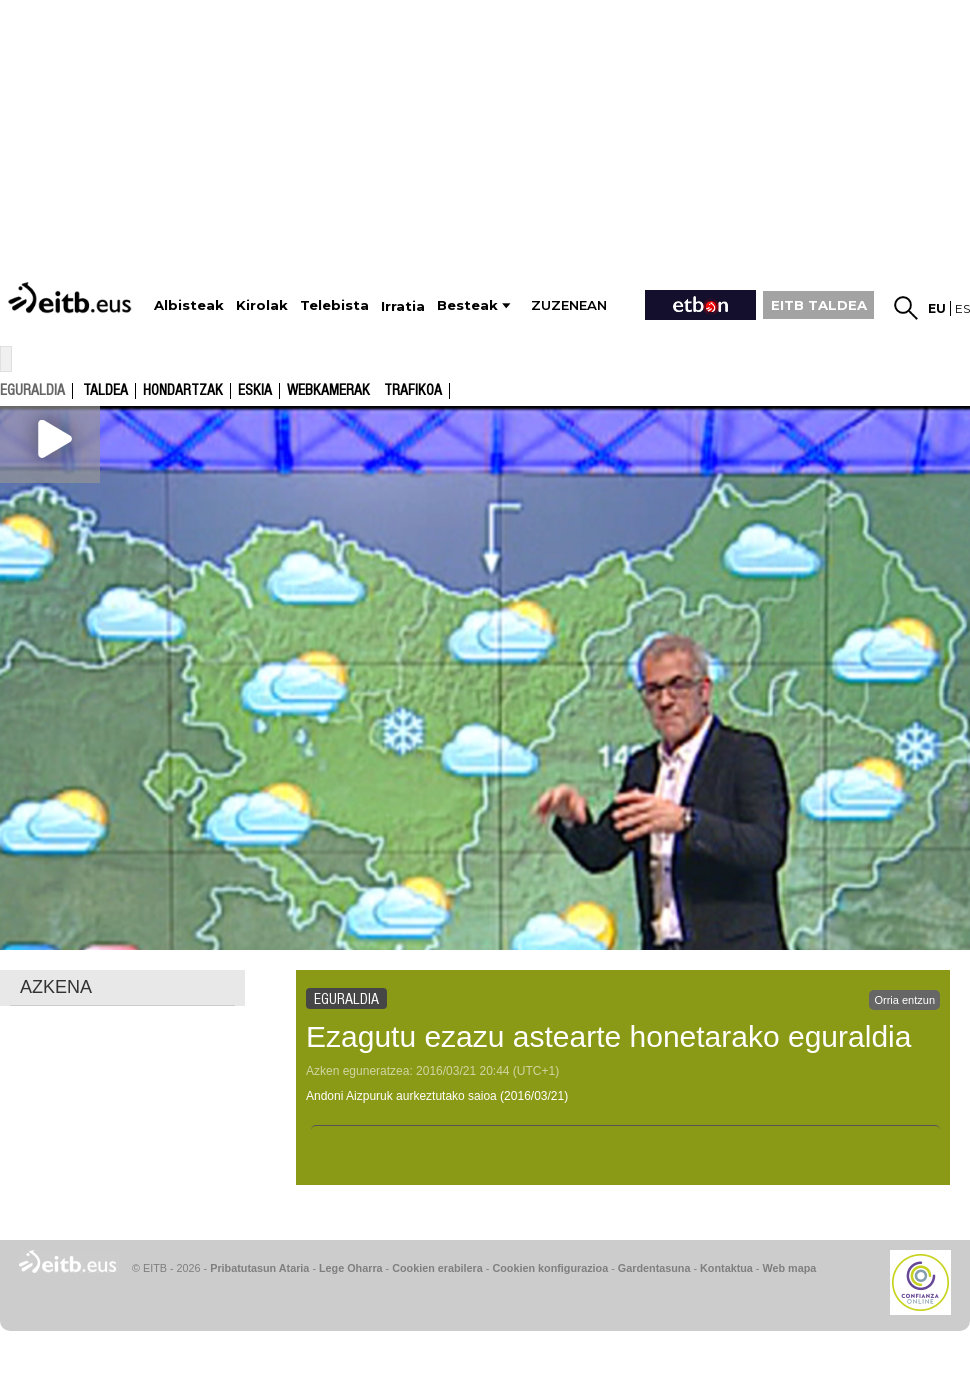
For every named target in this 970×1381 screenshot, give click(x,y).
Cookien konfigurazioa (550, 1268)
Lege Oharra (351, 1268)
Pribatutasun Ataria (259, 1268)
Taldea (105, 391)
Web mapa (789, 1268)
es (962, 308)
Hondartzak (183, 391)
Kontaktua (726, 1268)
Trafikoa (413, 391)
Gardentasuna (654, 1268)
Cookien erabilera (437, 1268)
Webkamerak (328, 391)
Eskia (255, 391)
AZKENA (56, 987)
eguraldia (32, 390)
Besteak (467, 305)
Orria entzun (904, 1000)
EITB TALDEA (819, 305)
